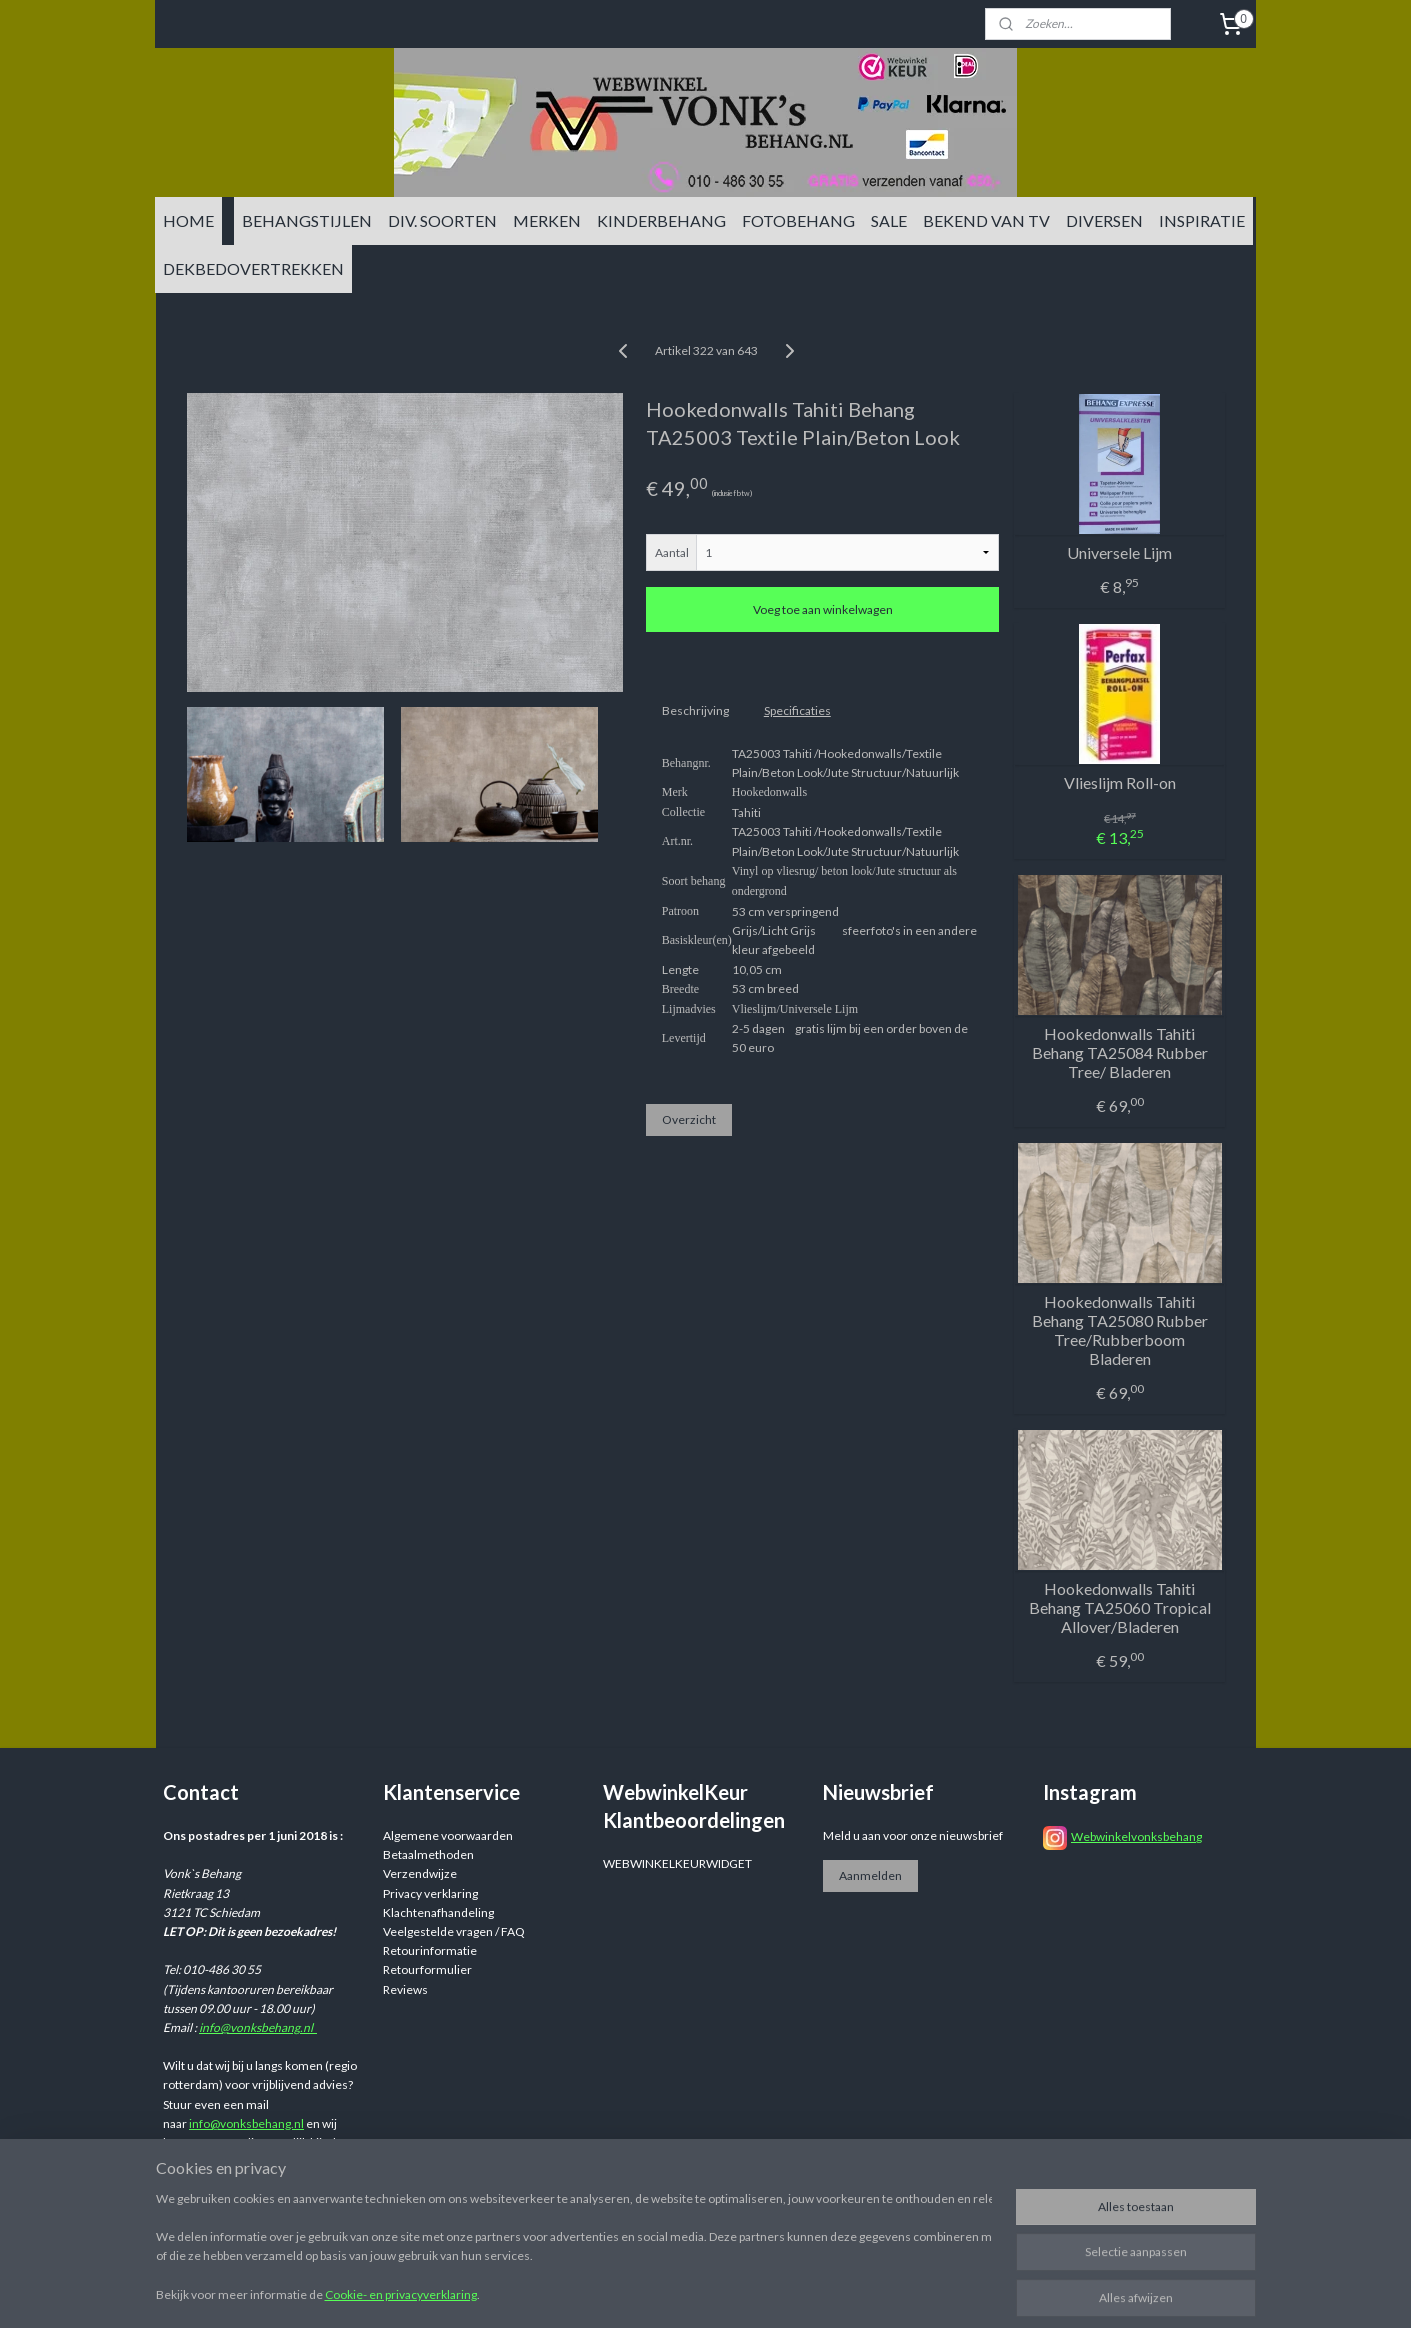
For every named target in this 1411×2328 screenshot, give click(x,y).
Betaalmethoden (428, 1854)
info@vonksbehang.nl (258, 2027)
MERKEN (547, 220)
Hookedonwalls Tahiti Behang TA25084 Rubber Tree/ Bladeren (1119, 1052)
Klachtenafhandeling (438, 1912)
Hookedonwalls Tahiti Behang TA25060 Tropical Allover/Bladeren (1119, 1607)
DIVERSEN (1104, 220)
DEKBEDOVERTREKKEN (253, 268)
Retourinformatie (430, 1950)
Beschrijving (694, 710)
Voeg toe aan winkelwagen (822, 609)
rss (859, 2291)
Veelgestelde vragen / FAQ (454, 1931)
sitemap (823, 2291)
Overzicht (688, 1119)
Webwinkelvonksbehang (1136, 1836)
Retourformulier (427, 1969)
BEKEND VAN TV (986, 220)
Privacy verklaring (430, 1893)
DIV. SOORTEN (442, 220)
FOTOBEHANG (798, 220)
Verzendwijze (420, 1873)
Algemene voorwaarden (448, 1835)
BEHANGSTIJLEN (307, 220)
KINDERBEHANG (661, 220)
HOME (188, 220)
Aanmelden (870, 1875)
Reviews (405, 1989)
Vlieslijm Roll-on (1119, 782)
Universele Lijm (1119, 552)
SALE (889, 220)
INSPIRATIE (1202, 220)
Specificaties (796, 710)
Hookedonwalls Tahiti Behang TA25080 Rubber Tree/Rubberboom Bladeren (1119, 1330)
